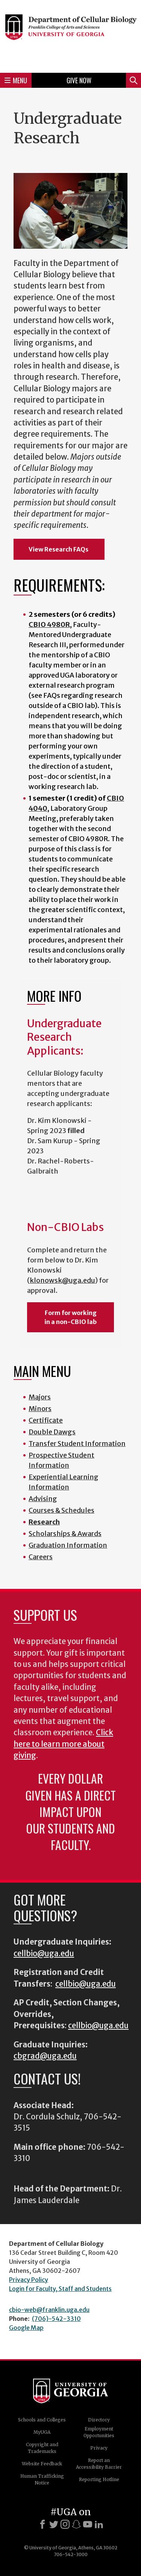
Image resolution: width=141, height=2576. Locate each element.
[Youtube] (87, 2524)
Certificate (46, 1420)
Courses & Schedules (61, 1510)
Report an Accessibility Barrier (99, 2463)
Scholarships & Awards (65, 1533)
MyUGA (41, 2432)
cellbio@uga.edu (44, 1953)
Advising (43, 1498)
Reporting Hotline (99, 2479)
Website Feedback (42, 2463)
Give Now (79, 80)
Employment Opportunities (98, 2432)
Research (44, 1522)
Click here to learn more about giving (63, 1744)
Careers (41, 1557)
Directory (99, 2420)
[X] (53, 2524)
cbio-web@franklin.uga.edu (49, 2309)
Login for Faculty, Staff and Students (60, 2288)
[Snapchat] (76, 2524)
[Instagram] (65, 2524)
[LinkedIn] (98, 2524)
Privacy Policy (28, 2279)
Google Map (26, 2327)
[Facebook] (42, 2524)
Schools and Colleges (42, 2420)
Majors (40, 1397)
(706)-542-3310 (56, 2318)
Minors (40, 1408)
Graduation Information (68, 1545)
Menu (16, 80)
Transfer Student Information (77, 1443)
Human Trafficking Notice (42, 2479)
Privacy (99, 2448)
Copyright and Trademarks (42, 2448)
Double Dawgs (52, 1432)
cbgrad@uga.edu (45, 2056)
